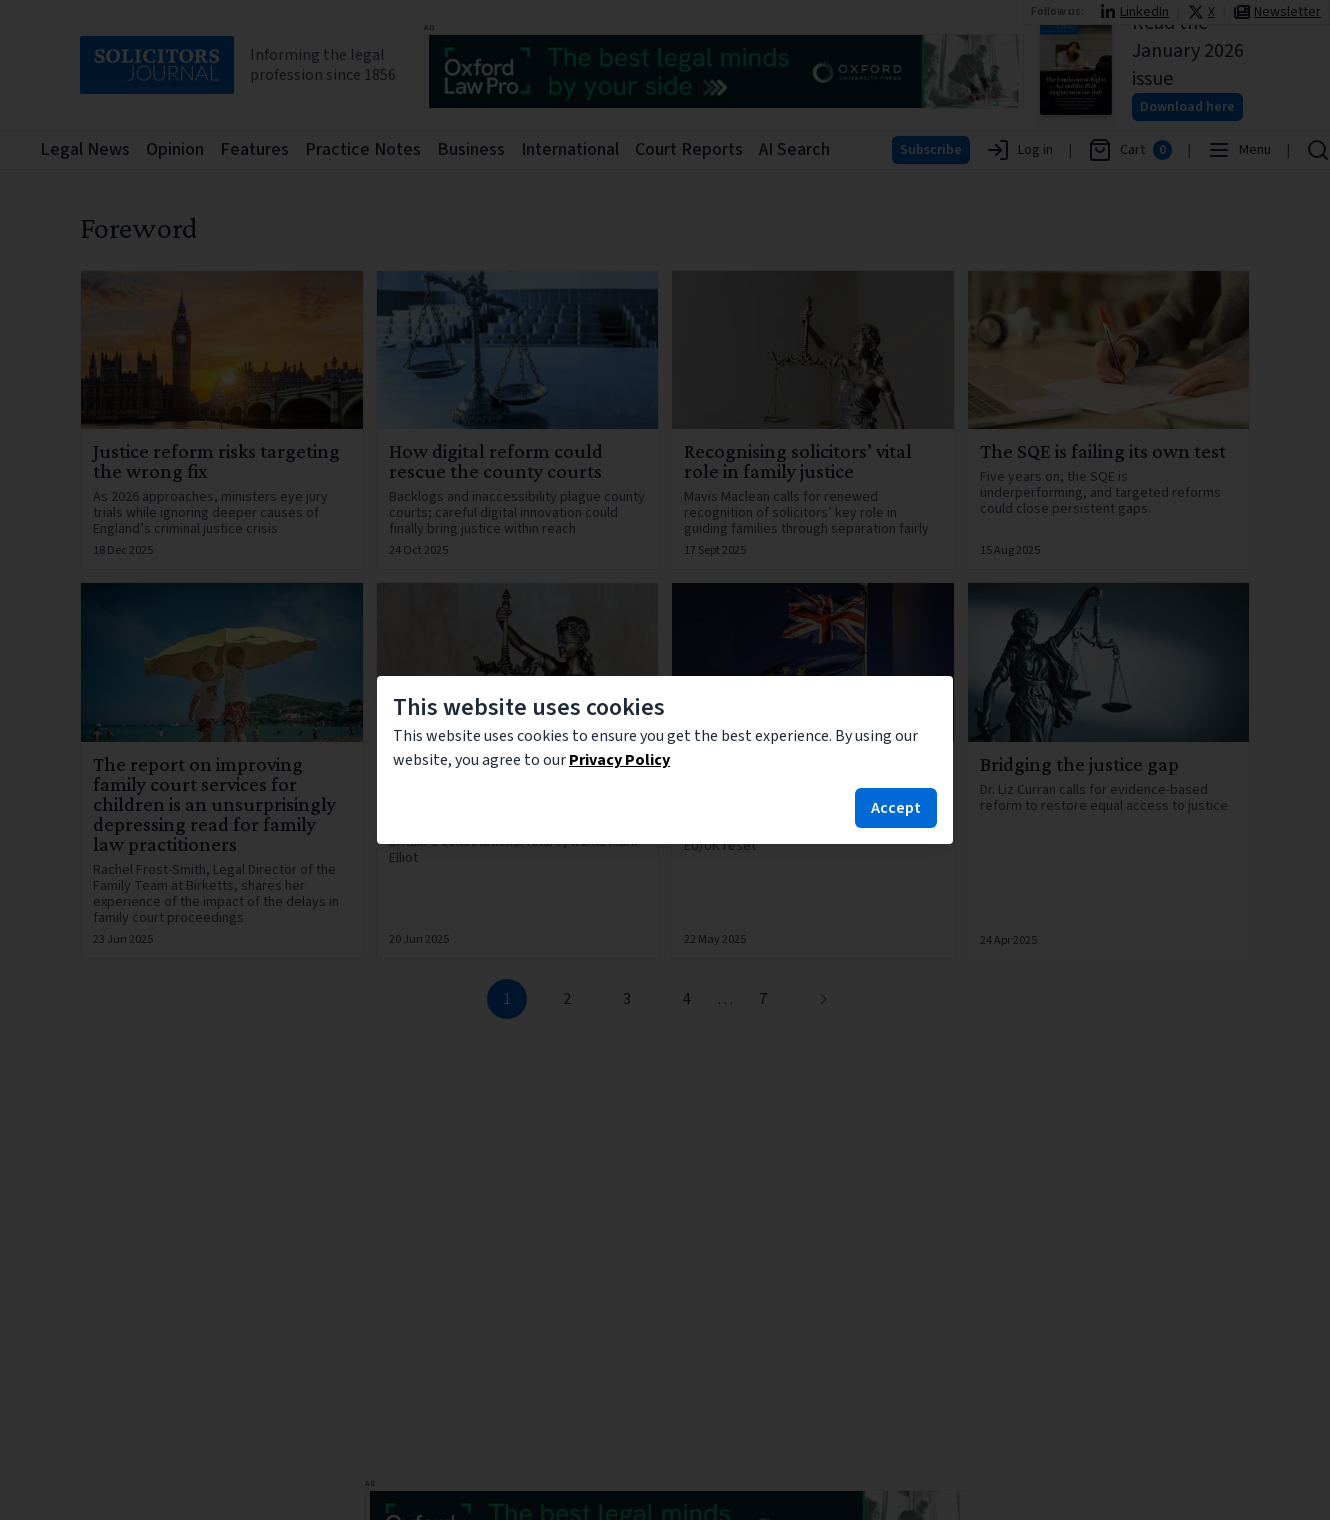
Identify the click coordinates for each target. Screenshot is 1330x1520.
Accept (896, 808)
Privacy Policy (619, 760)
